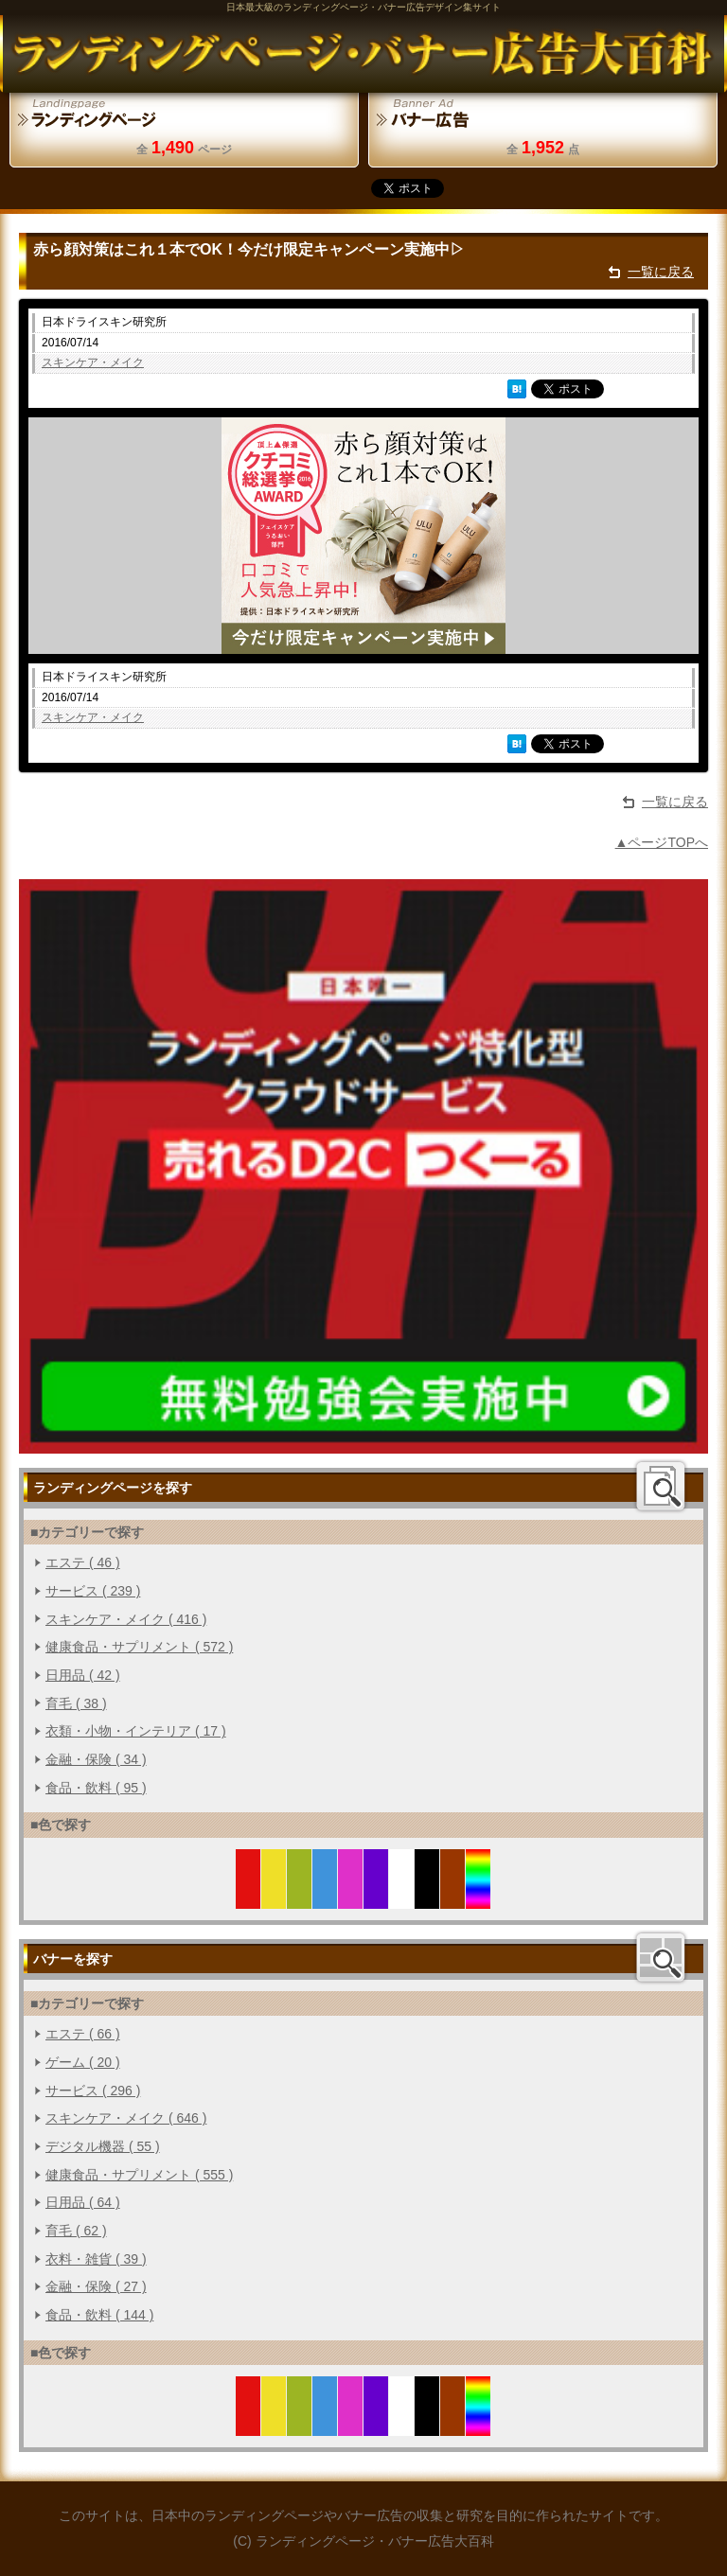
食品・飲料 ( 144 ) (99, 2314)
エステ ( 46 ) (82, 1562)
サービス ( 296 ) (92, 2090)
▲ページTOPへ (661, 842)
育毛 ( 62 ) (76, 2230)
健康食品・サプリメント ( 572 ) (139, 1646)
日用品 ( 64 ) (82, 2202)
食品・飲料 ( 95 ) (96, 1787)
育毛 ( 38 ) (76, 1703)
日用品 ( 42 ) (82, 1675)
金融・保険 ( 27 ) (96, 2286)
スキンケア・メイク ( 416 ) (125, 1619)
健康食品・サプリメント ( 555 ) (139, 2174)
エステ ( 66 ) (82, 2033)
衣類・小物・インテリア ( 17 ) (135, 1730)
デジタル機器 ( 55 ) (102, 2146)
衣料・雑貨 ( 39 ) (96, 2259)
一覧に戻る (661, 271)
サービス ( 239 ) (92, 1590)
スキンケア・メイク (93, 362)
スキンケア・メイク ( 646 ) (125, 2118)
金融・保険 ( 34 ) (96, 1759)
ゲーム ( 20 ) (82, 2062)
